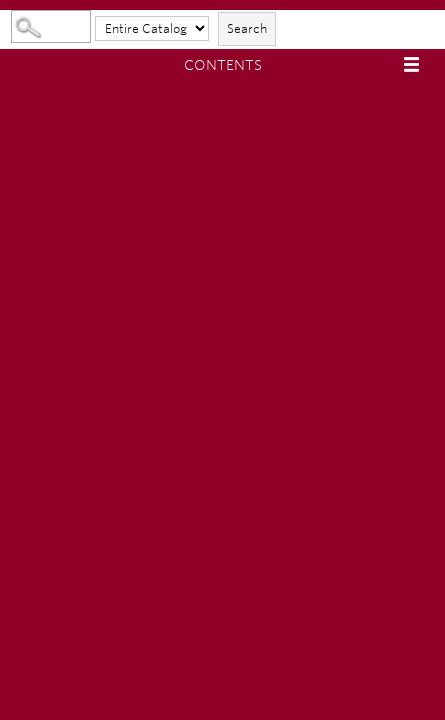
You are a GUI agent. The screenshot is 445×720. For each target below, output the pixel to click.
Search (247, 28)
